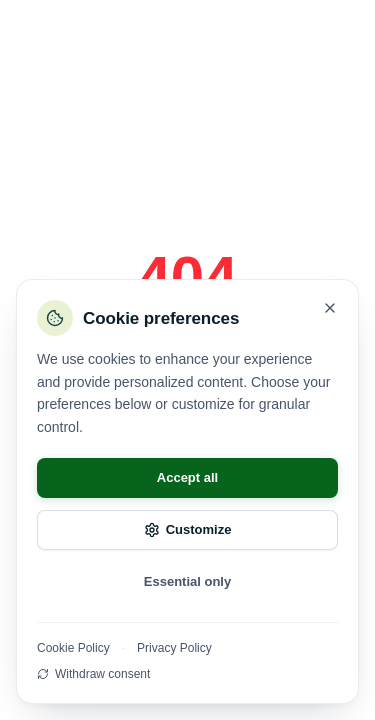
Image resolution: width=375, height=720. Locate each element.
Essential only (187, 581)
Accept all (187, 477)
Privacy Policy (174, 648)
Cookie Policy (73, 648)
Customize (188, 530)
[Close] (330, 308)
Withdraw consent (93, 674)
